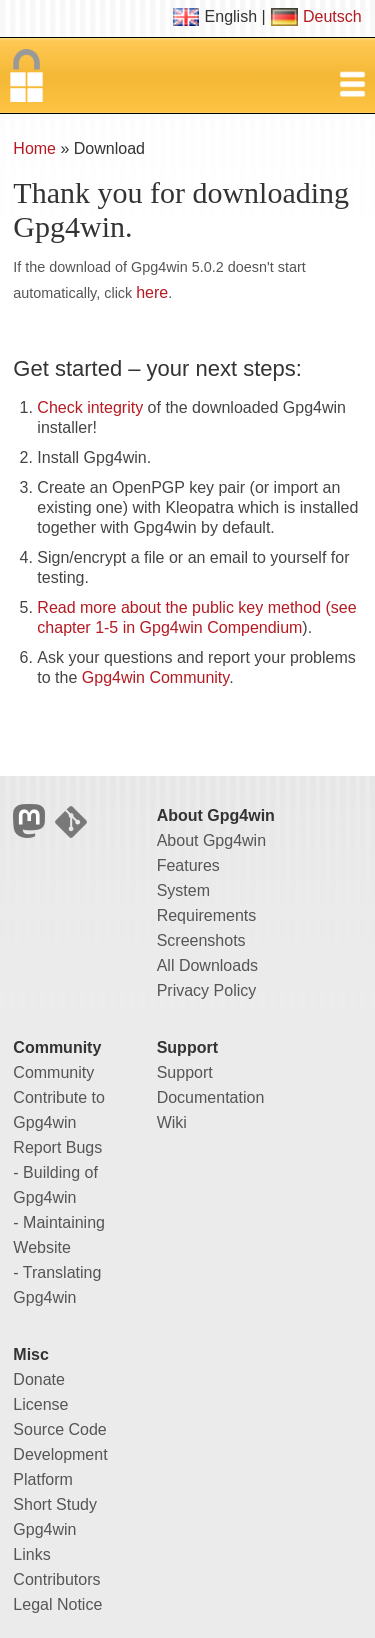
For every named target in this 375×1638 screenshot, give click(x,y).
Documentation (211, 1097)
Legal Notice (57, 1604)
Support (185, 1072)
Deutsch (332, 16)
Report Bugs (57, 1147)
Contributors (56, 1579)
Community (53, 1072)
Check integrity (90, 407)
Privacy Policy (207, 990)
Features (188, 865)
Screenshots (201, 940)
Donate (39, 1379)
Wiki (172, 1122)
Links (31, 1554)
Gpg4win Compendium (221, 627)
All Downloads (207, 965)
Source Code (59, 1429)
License (40, 1404)
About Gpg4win (211, 840)
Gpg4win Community (155, 677)
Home (34, 148)
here (152, 292)
